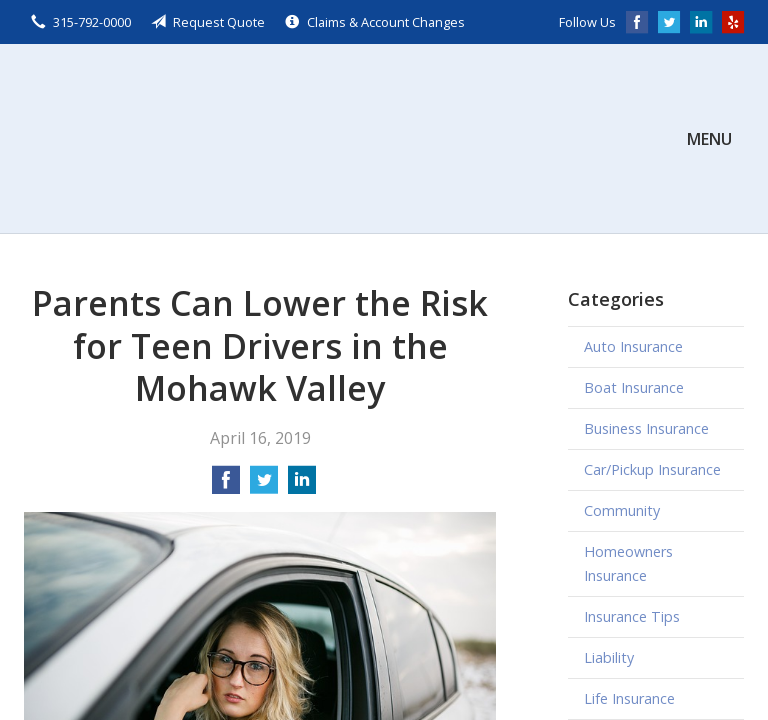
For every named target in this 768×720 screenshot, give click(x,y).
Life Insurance (629, 698)
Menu (709, 139)
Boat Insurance (634, 387)
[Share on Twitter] (264, 486)
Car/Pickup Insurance (652, 469)
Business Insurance (646, 428)
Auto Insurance (633, 346)
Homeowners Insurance (628, 563)
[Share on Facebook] (226, 486)
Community (622, 510)
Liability (609, 657)
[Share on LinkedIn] (302, 486)
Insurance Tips (632, 616)
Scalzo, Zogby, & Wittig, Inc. (174, 138)
